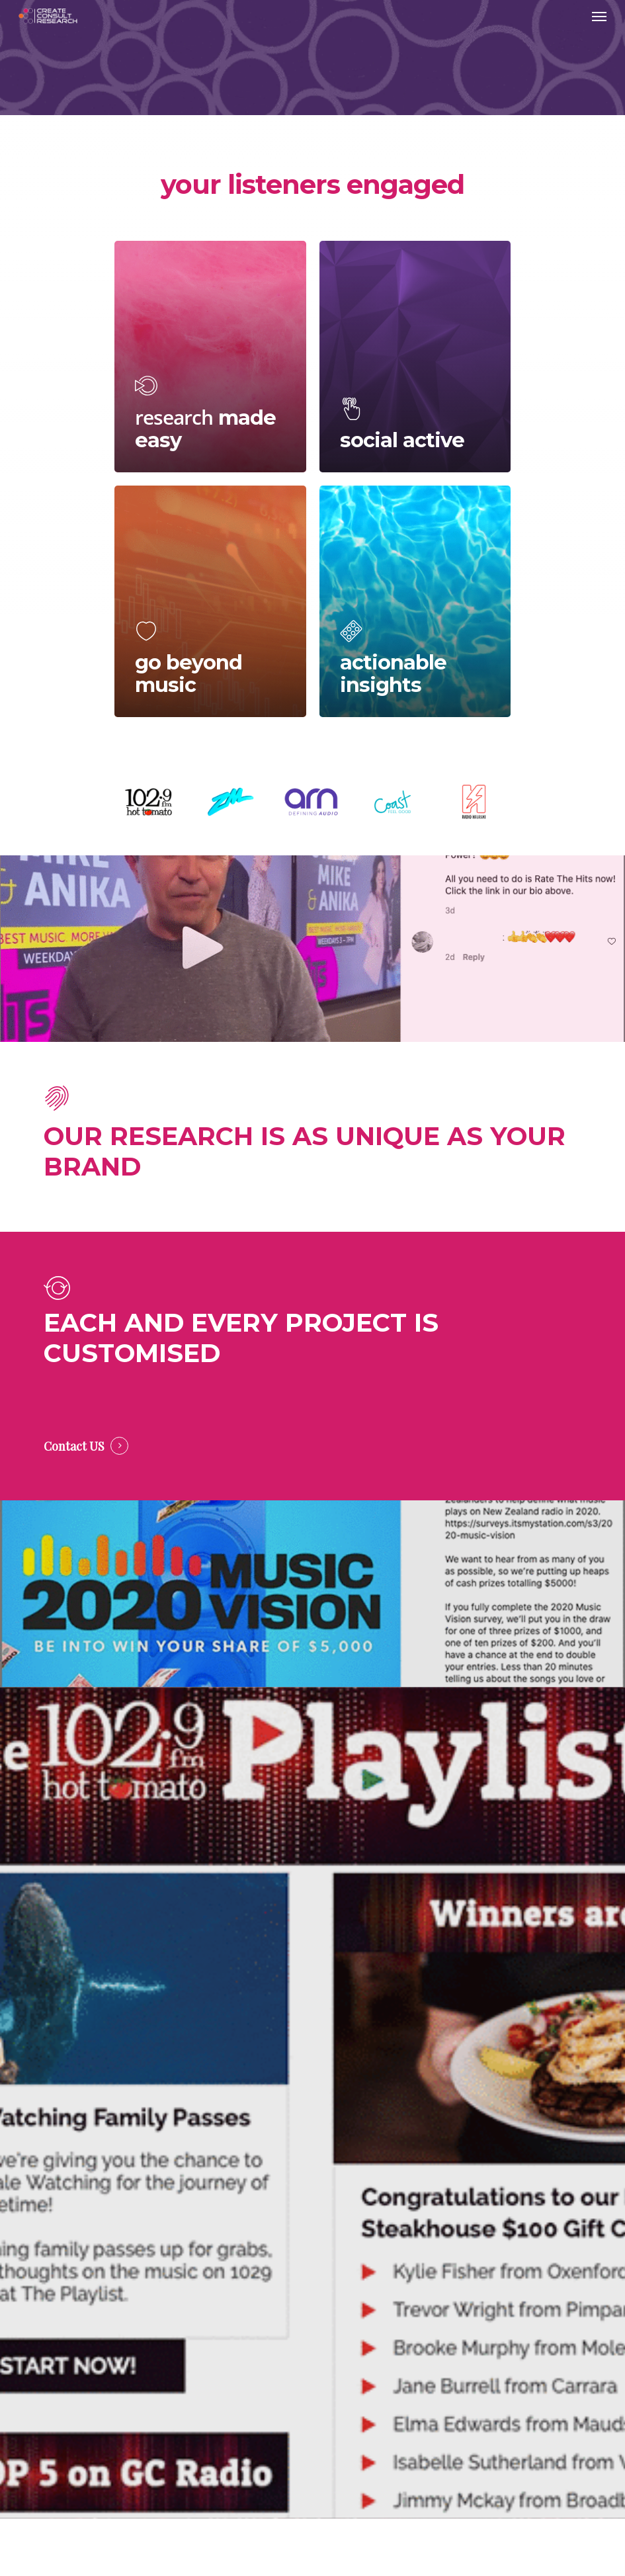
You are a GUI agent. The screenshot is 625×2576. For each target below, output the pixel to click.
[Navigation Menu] (599, 15)
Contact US (74, 1446)
